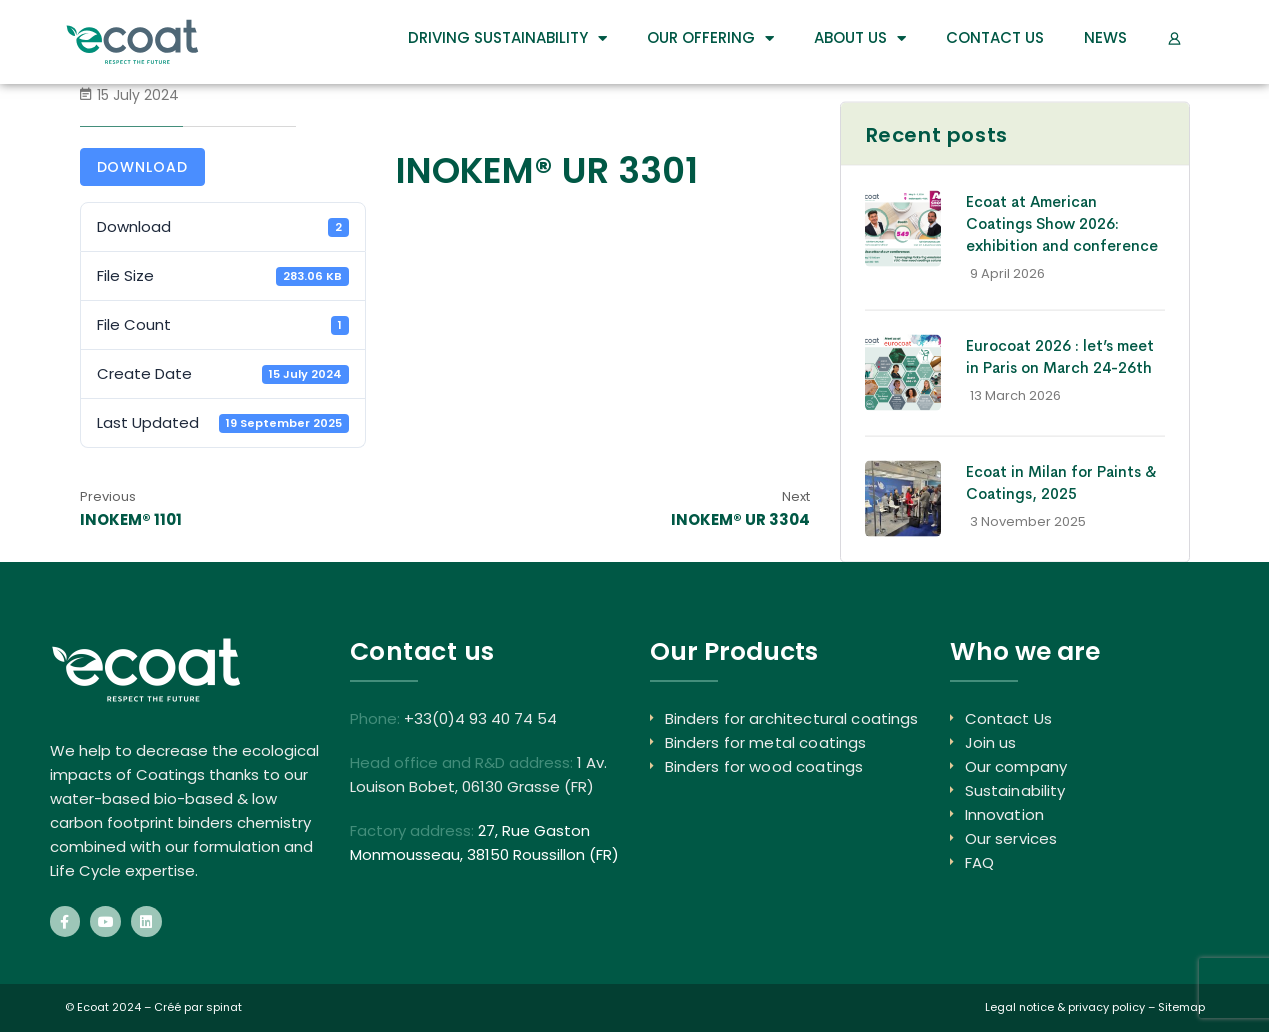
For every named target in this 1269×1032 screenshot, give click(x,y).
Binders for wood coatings (764, 766)
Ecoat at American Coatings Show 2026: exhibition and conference (1062, 223)
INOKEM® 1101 (131, 519)
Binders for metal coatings (766, 742)
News (1105, 37)
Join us (991, 742)
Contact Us (995, 37)
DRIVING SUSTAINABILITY (507, 38)
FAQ (979, 862)
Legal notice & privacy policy (1065, 1007)
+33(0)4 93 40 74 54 (480, 718)
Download (143, 167)
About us (860, 38)
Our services (1011, 838)
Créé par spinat (198, 1007)
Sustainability (1015, 790)
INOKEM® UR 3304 (740, 519)
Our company (1016, 766)
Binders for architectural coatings (792, 718)
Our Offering (710, 38)
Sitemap (1181, 1007)
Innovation (1005, 814)
